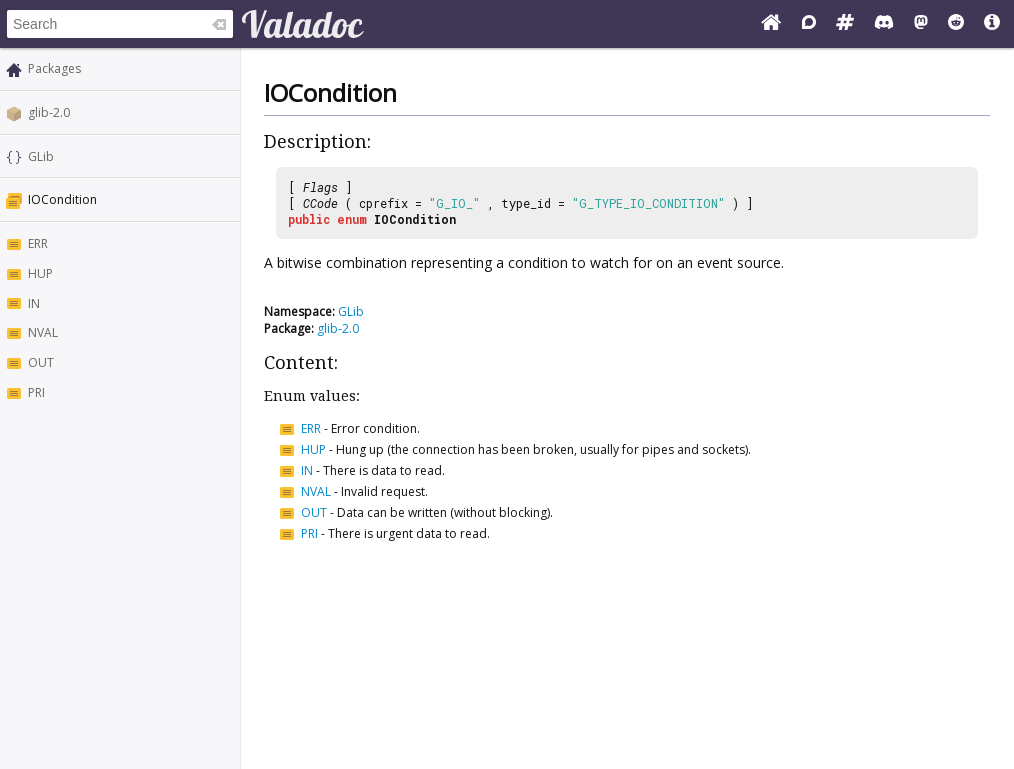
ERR (38, 243)
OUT (41, 362)
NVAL (43, 332)
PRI (36, 392)
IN (34, 303)
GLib (41, 156)
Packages (54, 68)
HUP (40, 273)
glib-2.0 (49, 112)
